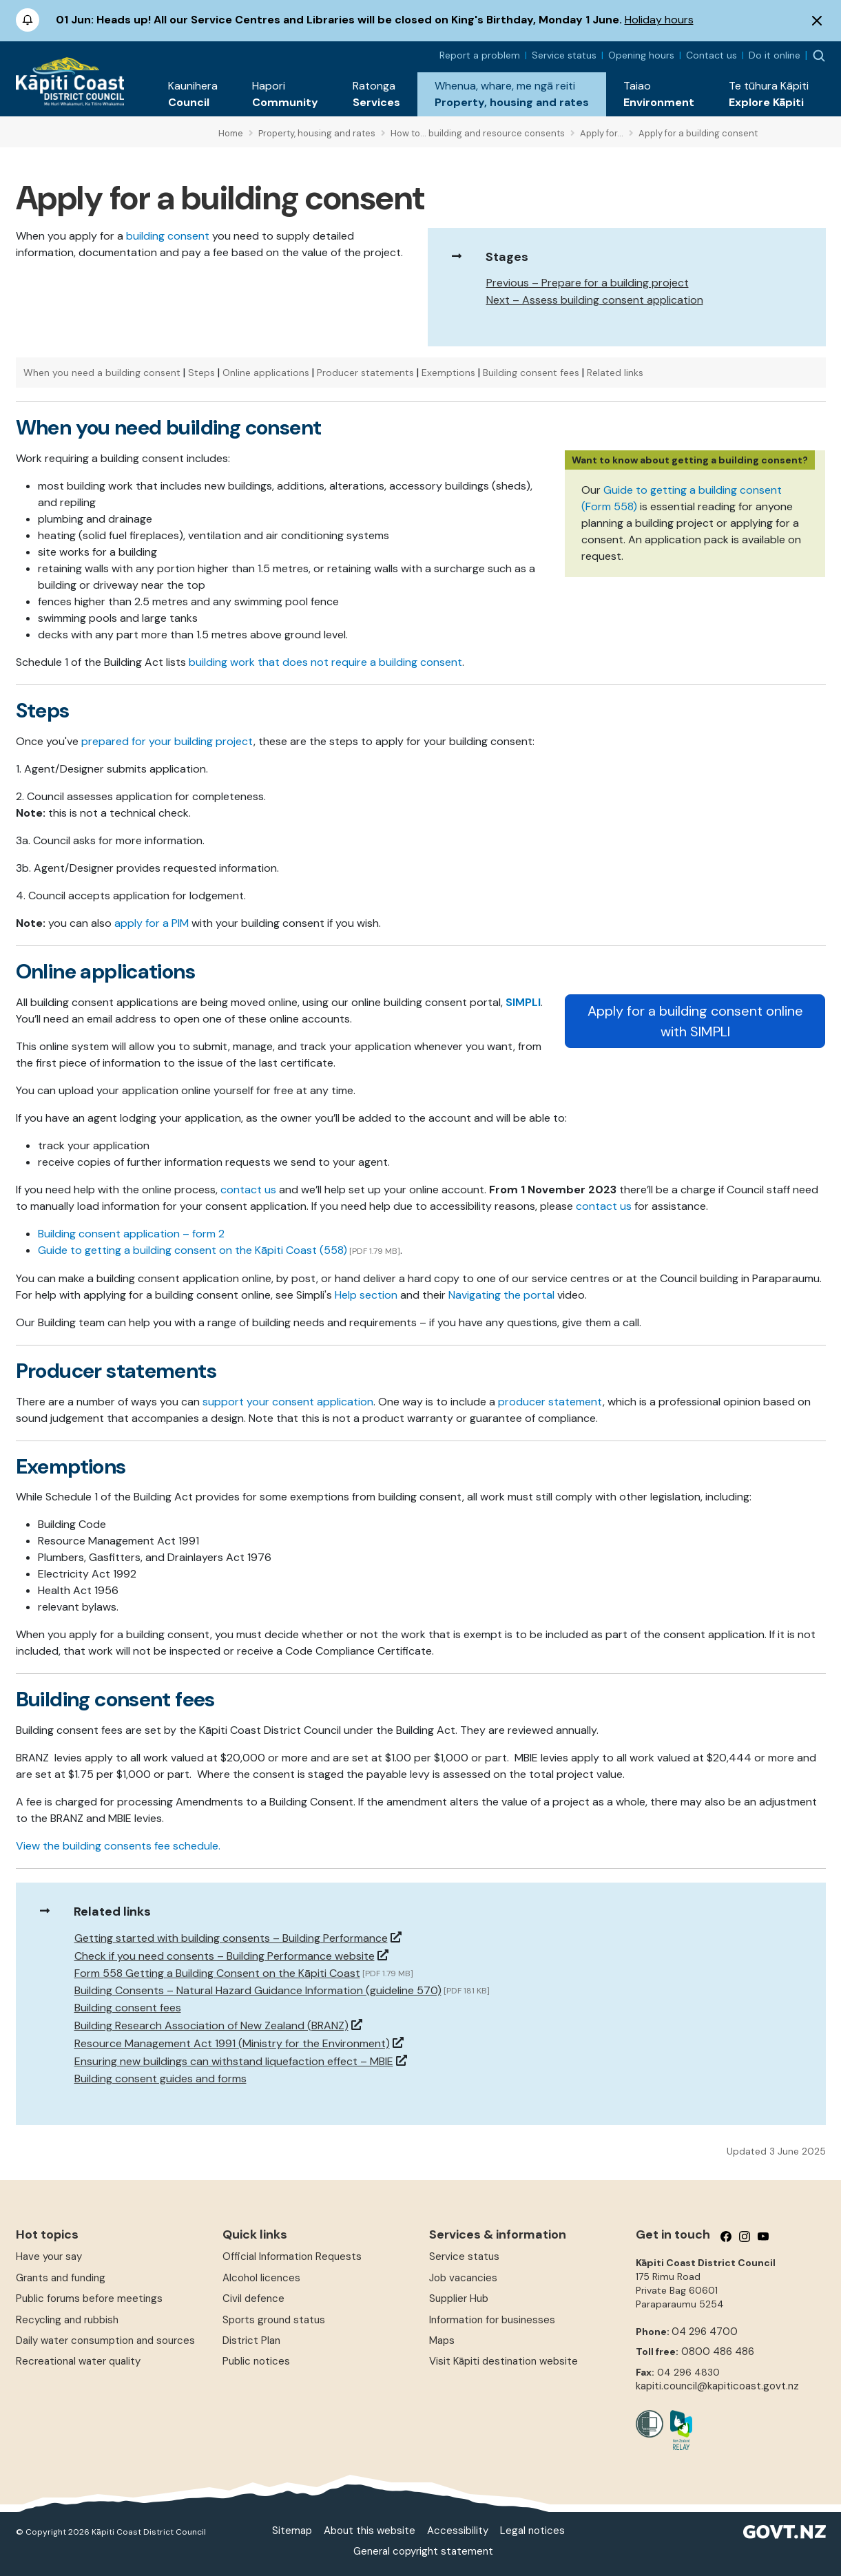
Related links (615, 372)
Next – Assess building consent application (594, 300)
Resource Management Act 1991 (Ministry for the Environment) (232, 2043)
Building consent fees (531, 372)
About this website (369, 2530)
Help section (366, 1295)
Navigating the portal (501, 1295)
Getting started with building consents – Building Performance (231, 1938)
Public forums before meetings (89, 2298)
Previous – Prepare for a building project (587, 282)
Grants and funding (60, 2278)
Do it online (774, 55)
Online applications (265, 372)
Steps (201, 372)
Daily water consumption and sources (105, 2340)
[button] (193, 94)
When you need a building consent (101, 372)
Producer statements (365, 372)
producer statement (550, 1401)
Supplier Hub (458, 2298)
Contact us (711, 55)
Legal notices (532, 2530)
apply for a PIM (151, 923)
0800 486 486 (717, 2351)
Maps (442, 2340)
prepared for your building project (167, 741)
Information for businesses (492, 2320)
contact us (248, 1189)
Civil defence (253, 2298)
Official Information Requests (292, 2256)
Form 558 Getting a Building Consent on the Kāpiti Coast (217, 1973)
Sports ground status (273, 2320)
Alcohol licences (261, 2278)
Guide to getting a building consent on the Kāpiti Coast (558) (192, 1250)
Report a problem (479, 55)
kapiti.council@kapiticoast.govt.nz (717, 2386)
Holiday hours (659, 19)
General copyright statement (423, 2551)
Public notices (256, 2361)
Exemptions (448, 372)
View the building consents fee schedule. (118, 1846)
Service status (564, 55)
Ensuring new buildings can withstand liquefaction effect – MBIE (233, 2061)
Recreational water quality (78, 2361)
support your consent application (288, 1401)
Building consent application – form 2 (131, 1233)
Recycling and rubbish (67, 2320)
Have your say (49, 2256)
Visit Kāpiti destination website (503, 2361)
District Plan (251, 2340)
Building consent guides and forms (160, 2078)
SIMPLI (523, 1002)
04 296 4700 (705, 2331)
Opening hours (641, 55)
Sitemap (292, 2530)
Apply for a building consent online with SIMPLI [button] (695, 1021)
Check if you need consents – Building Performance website (224, 1956)
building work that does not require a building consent (325, 662)
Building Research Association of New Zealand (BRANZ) (211, 2025)
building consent (167, 236)
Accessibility (457, 2530)
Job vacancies (463, 2278)
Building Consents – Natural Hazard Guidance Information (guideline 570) (258, 1990)
